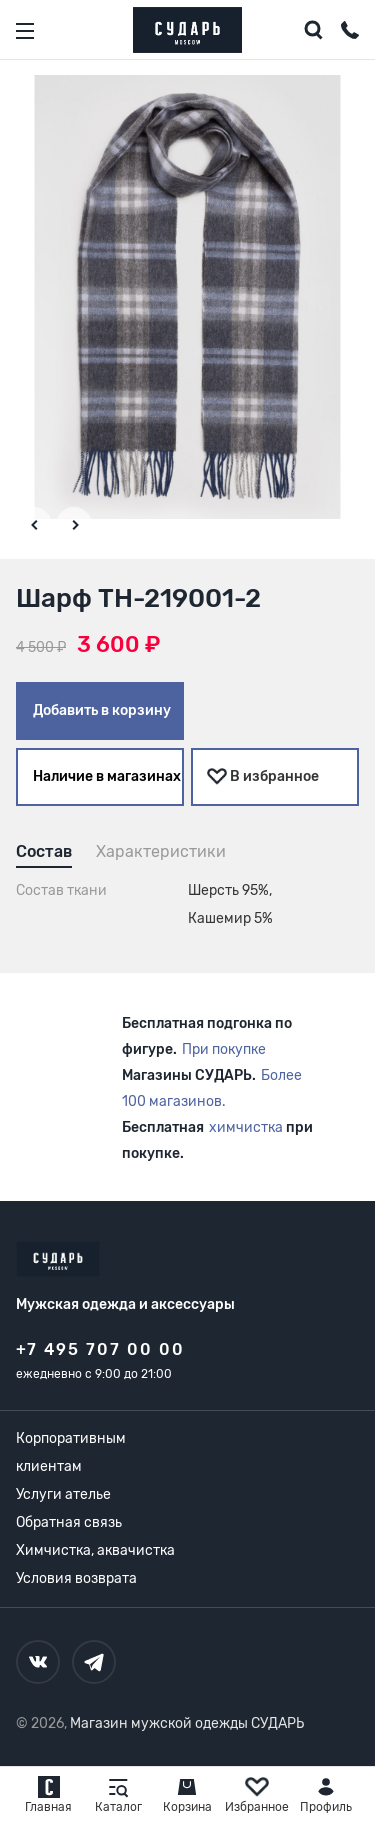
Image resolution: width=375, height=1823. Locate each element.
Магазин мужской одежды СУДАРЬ (187, 1723)
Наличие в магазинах (107, 776)
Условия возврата (76, 1578)
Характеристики (161, 851)
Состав (44, 851)
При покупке (224, 1049)
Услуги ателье (63, 1494)
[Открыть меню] (25, 31)
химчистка (246, 1127)
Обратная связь (69, 1522)
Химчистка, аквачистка (95, 1550)
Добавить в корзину (102, 710)
